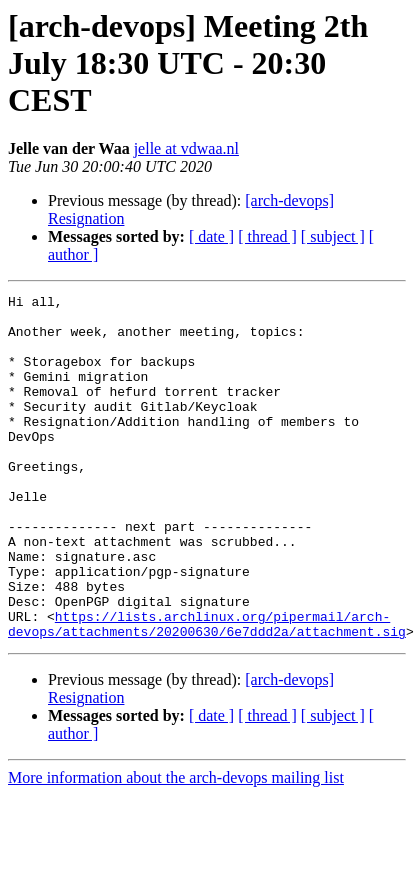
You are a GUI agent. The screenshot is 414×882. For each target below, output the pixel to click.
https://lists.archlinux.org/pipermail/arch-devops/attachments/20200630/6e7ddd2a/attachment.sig (207, 691)
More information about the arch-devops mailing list (176, 846)
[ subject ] (333, 236)
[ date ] (211, 236)
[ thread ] (267, 236)
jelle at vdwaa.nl (186, 148)
